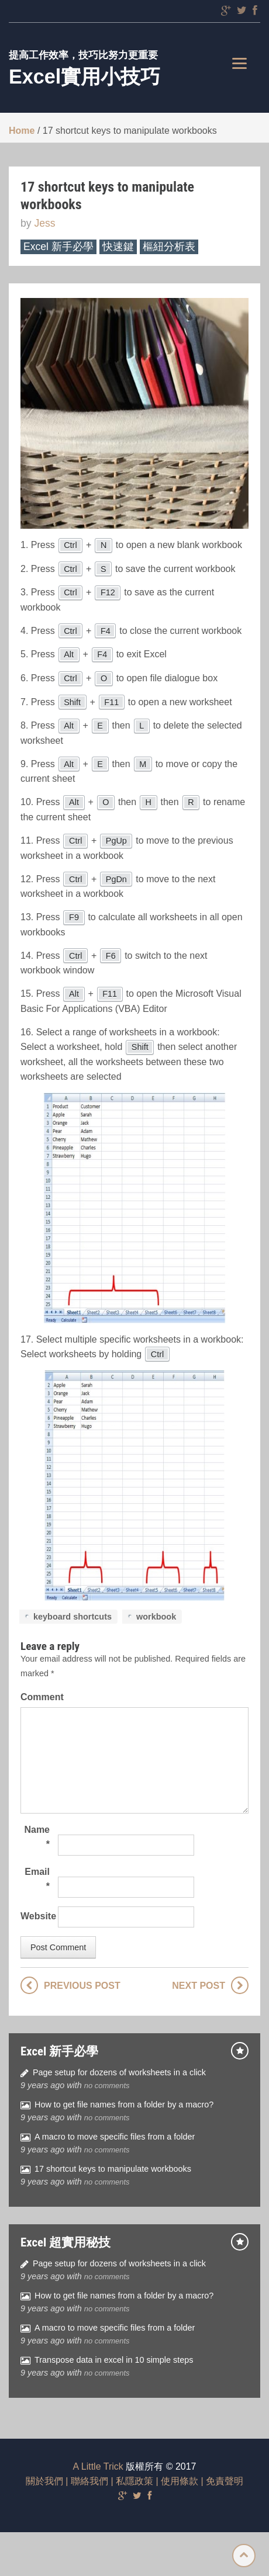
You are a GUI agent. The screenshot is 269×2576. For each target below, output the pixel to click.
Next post (198, 1986)
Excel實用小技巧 (84, 76)
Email (37, 1879)
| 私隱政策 (130, 2481)
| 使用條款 (175, 2481)
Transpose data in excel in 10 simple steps (114, 2359)
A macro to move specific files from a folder (115, 2136)
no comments (107, 2085)
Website (35, 1916)
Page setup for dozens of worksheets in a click (119, 2072)
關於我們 (44, 2481)
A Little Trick (98, 2466)
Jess (44, 223)
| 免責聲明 (220, 2481)
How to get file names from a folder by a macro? (124, 2104)
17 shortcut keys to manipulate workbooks (113, 2168)
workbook (156, 1616)
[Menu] (239, 63)
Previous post (82, 1986)
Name (37, 1837)
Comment (35, 1697)
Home (22, 131)
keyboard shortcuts (72, 1616)
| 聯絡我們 (85, 2481)
